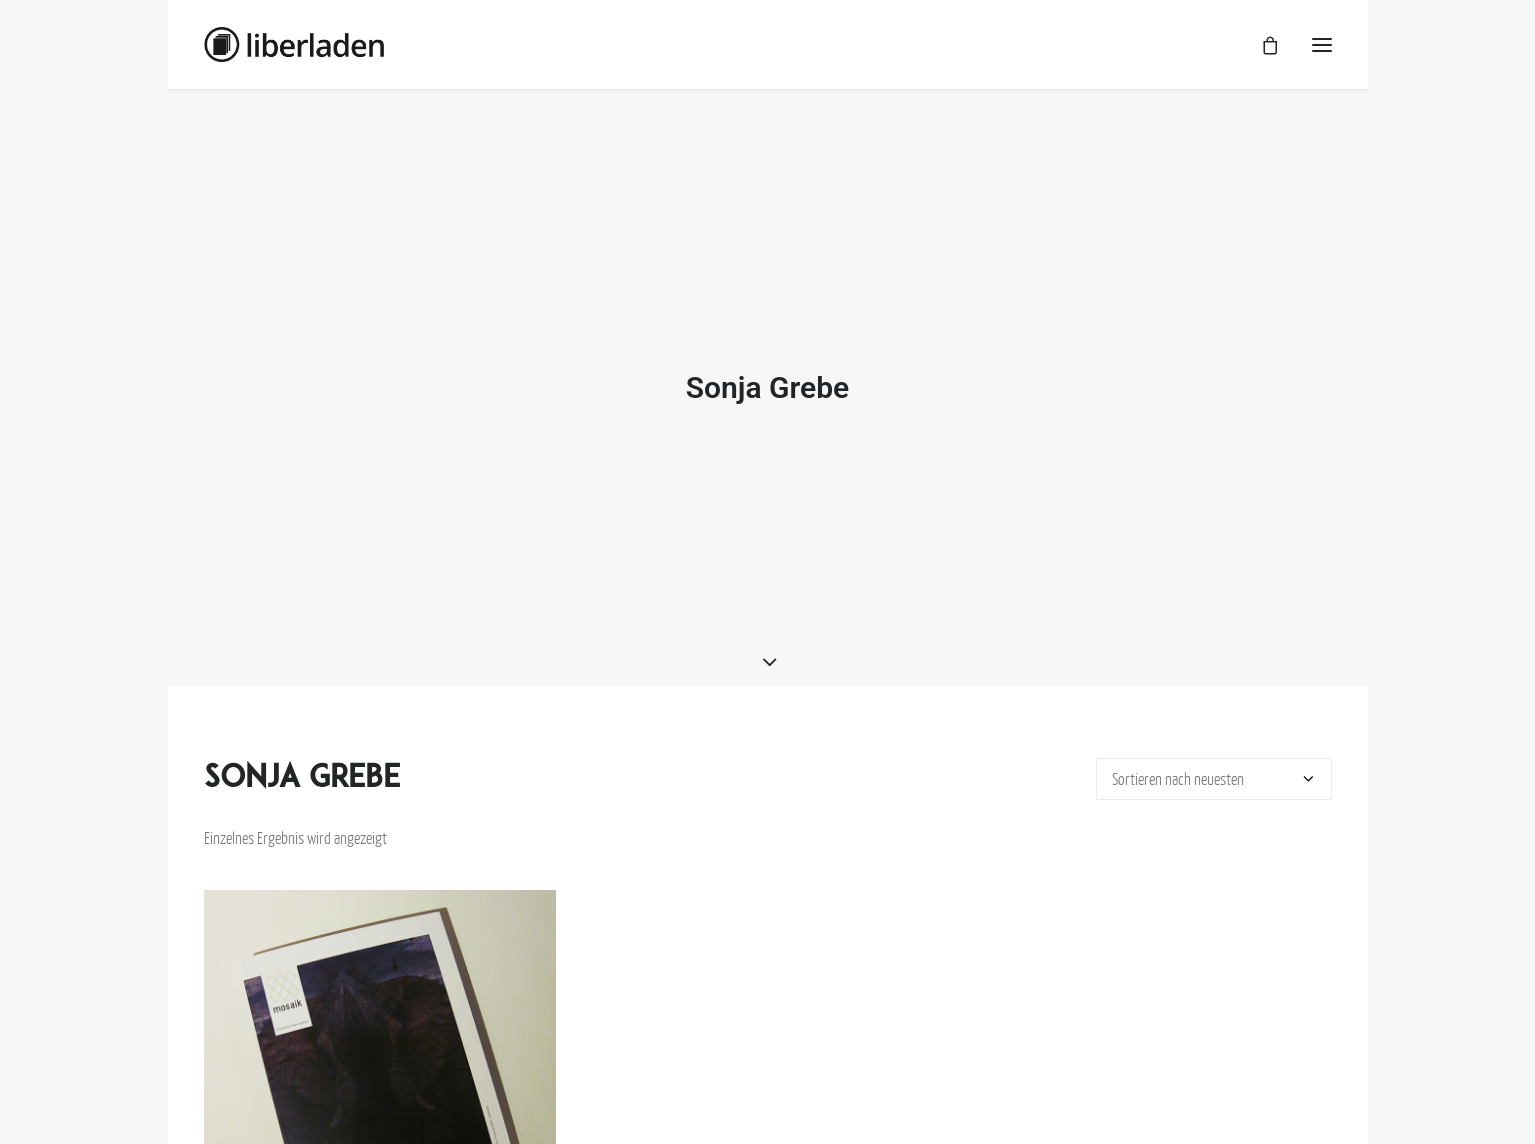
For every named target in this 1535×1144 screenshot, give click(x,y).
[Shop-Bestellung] (1214, 765)
